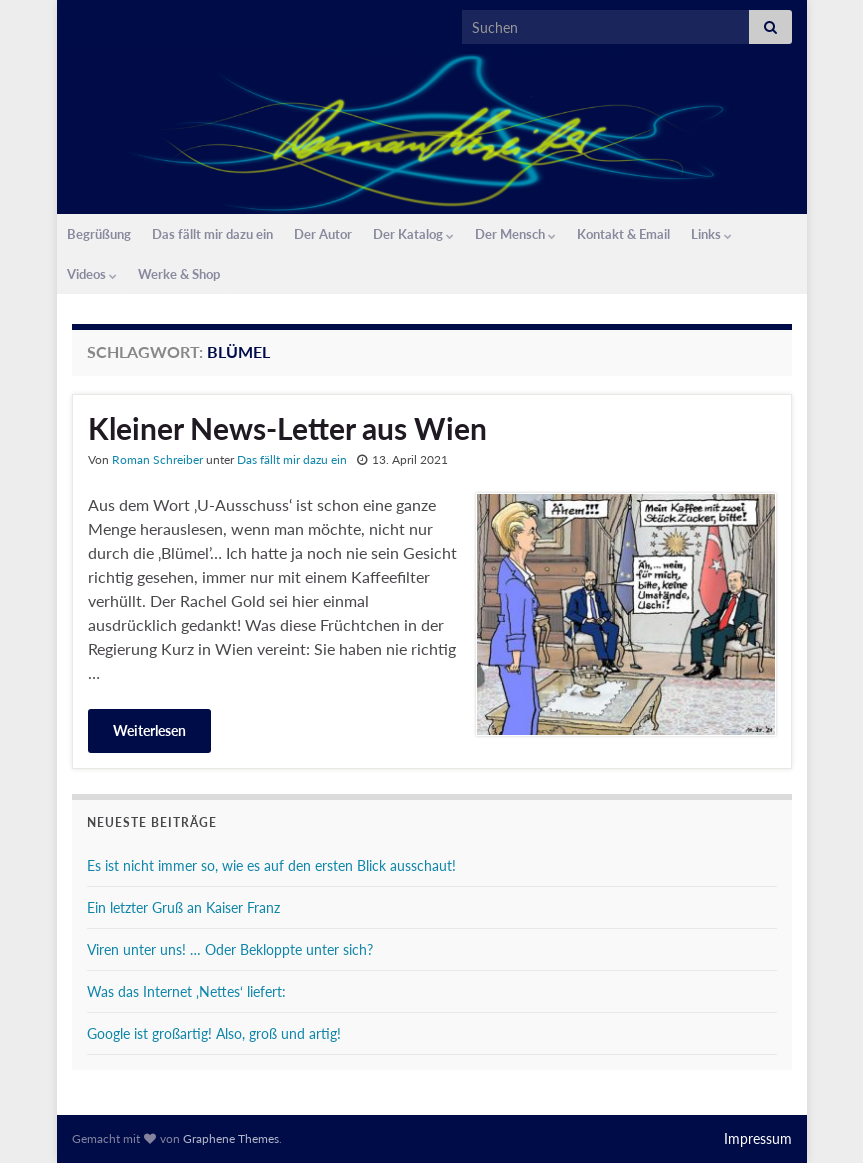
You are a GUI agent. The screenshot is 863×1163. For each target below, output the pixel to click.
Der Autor (323, 234)
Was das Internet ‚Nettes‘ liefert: (186, 991)
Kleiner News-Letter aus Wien (287, 428)
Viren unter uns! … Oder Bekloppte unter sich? (230, 949)
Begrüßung (99, 234)
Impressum (758, 1138)
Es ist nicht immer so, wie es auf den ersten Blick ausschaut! (271, 865)
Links (711, 234)
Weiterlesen (149, 730)
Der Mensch (515, 234)
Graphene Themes (231, 1138)
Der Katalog (413, 234)
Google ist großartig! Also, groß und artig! (214, 1033)
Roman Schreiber (157, 459)
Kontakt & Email (623, 234)
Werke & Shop (179, 274)
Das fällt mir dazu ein (212, 234)
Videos (92, 274)
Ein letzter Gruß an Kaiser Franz (183, 907)
